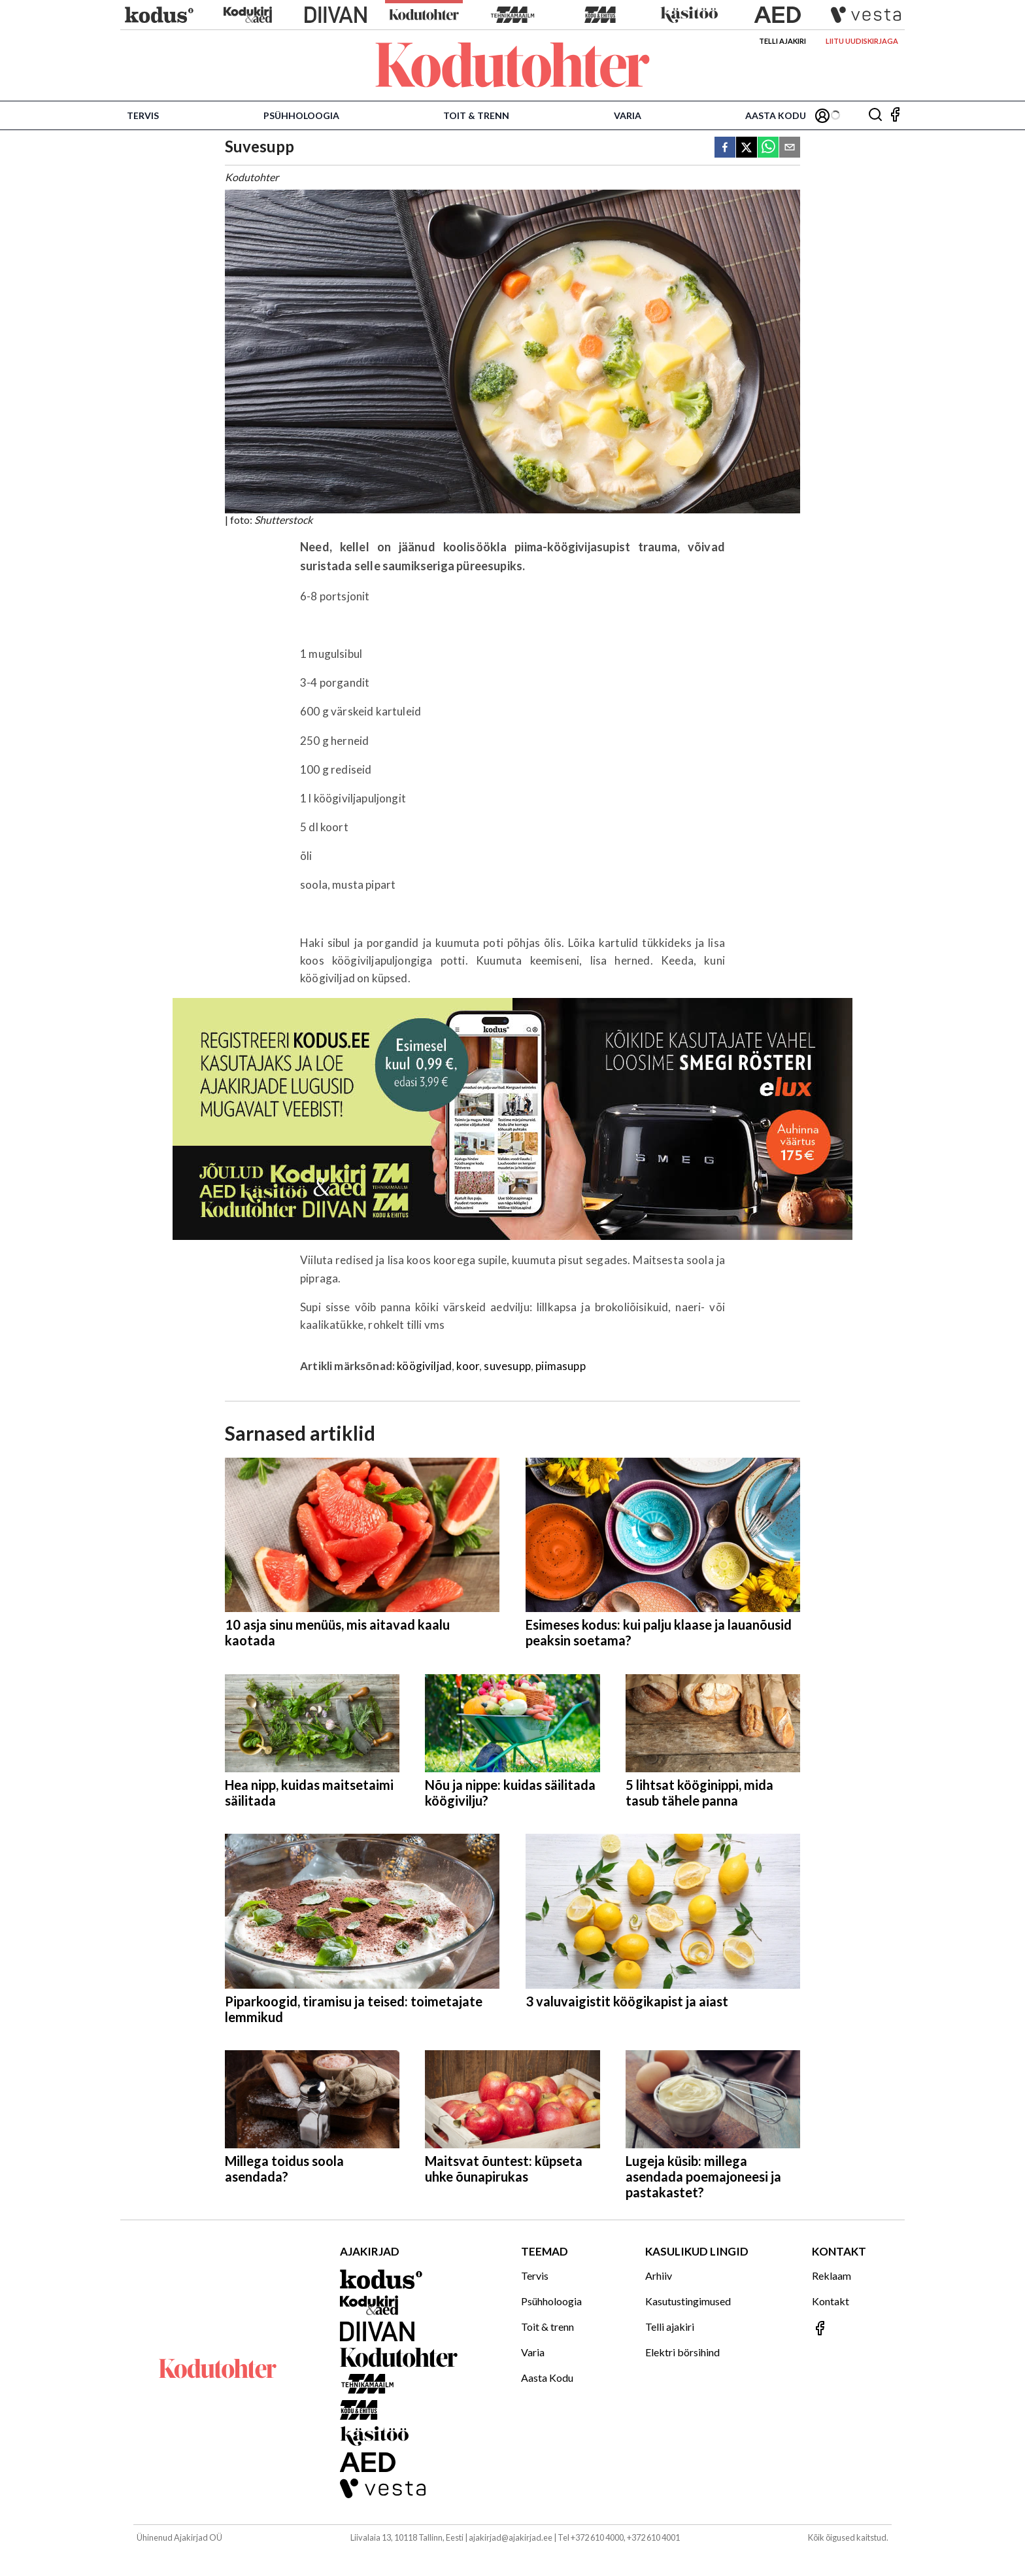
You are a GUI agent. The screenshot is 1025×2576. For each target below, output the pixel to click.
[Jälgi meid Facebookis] (895, 115)
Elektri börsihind (682, 2352)
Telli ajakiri (782, 41)
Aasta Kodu (775, 115)
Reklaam (831, 2275)
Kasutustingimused (688, 2301)
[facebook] (724, 148)
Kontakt (830, 2301)
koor (467, 1366)
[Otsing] (875, 115)
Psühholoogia (301, 115)
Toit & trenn (476, 115)
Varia (627, 115)
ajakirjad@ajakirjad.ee (510, 2537)
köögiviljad (424, 1366)
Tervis (143, 115)
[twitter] (746, 148)
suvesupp (507, 1366)
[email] (789, 148)
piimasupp (560, 1366)
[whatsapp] (768, 148)
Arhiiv (658, 2275)
